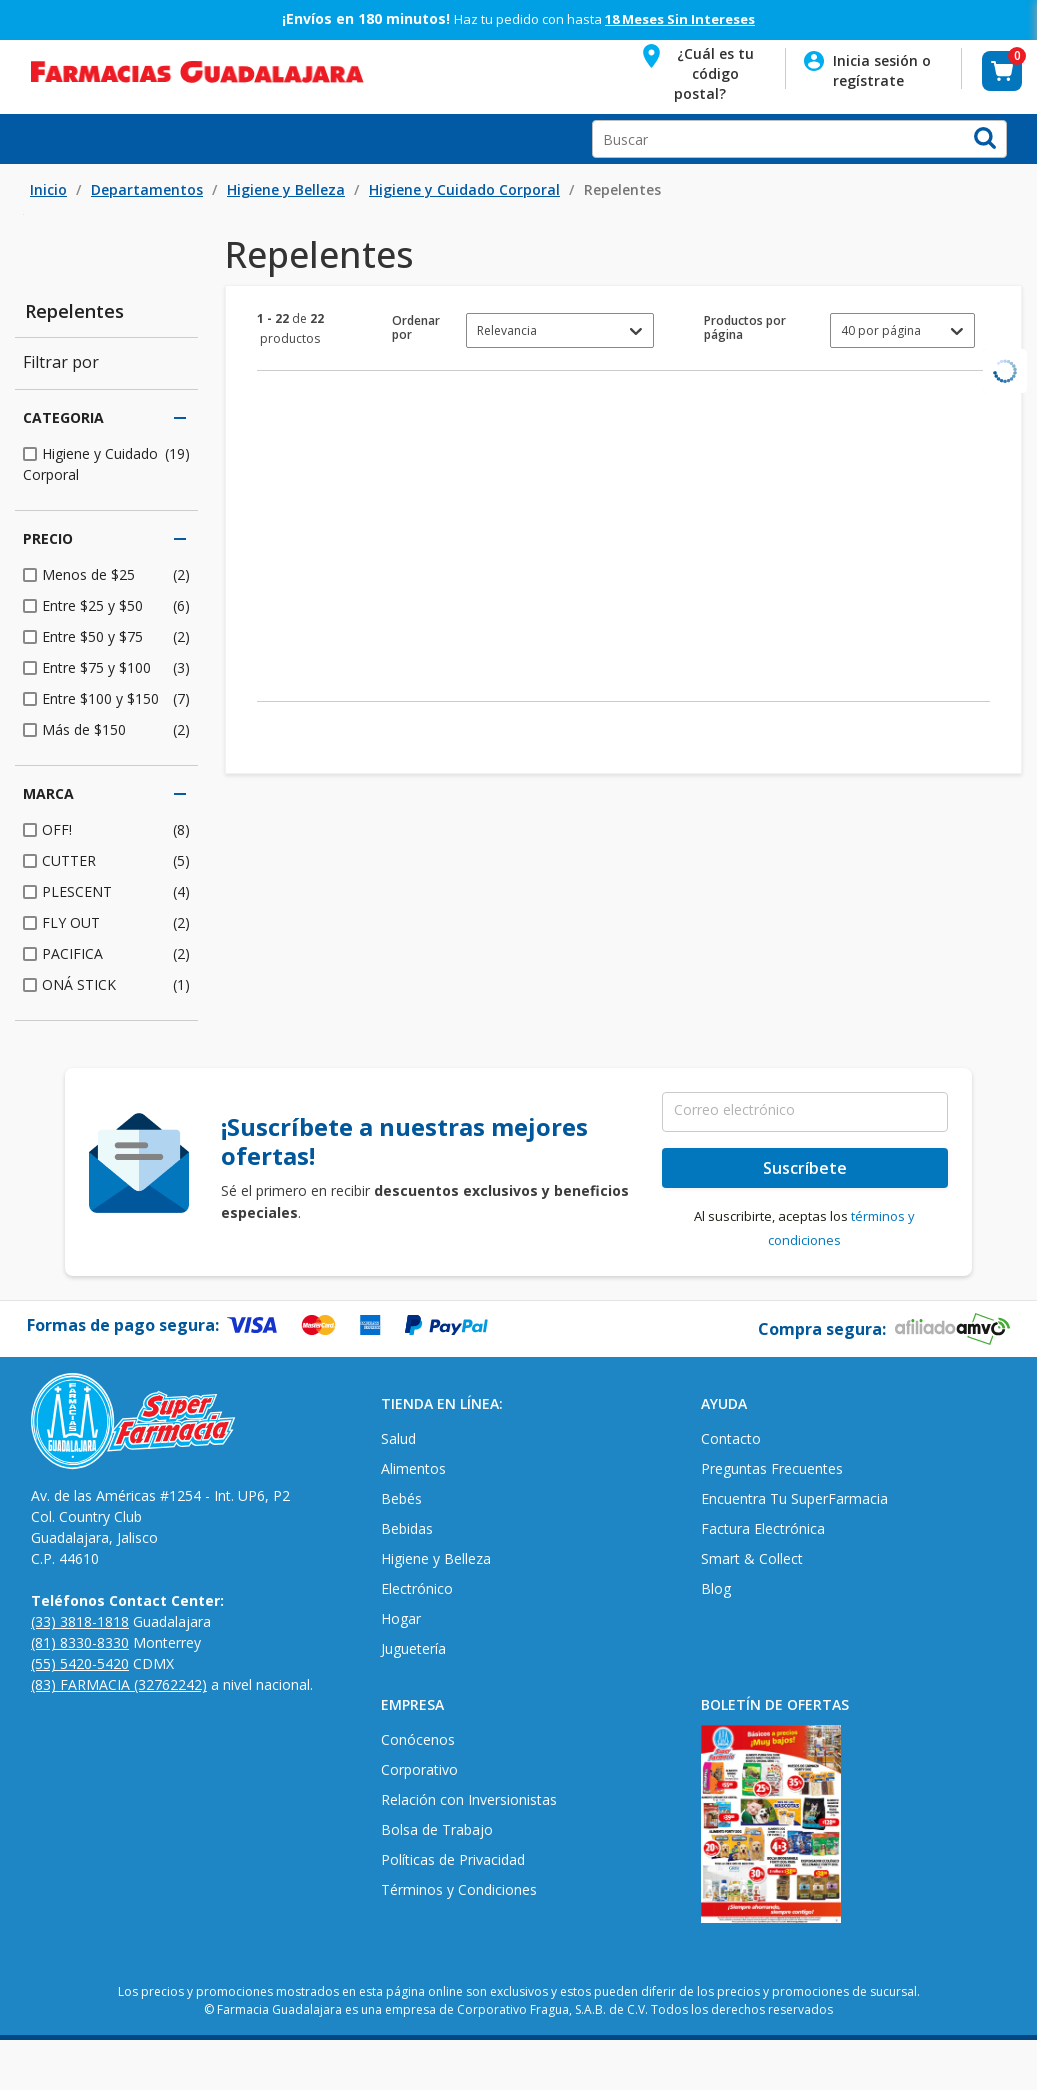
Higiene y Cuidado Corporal (464, 189)
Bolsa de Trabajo (437, 1829)
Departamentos (147, 189)
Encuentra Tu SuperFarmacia (794, 1498)
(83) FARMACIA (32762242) (119, 1684)
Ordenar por (416, 328)
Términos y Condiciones (459, 1889)
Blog (716, 1588)
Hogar (401, 1618)
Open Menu (24, 139)
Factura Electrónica (763, 1528)
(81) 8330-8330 (80, 1642)
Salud (398, 1438)
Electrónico (417, 1588)
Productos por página (745, 328)
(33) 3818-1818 (80, 1621)
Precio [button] (106, 539)
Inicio (48, 189)
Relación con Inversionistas (469, 1799)
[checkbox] (106, 464)
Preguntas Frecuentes (772, 1468)
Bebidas (407, 1528)
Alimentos (413, 1468)
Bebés (401, 1498)
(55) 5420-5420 (80, 1663)
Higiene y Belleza (286, 189)
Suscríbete (805, 1168)
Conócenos (418, 1739)
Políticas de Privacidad (453, 1859)
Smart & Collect (752, 1558)
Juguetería (413, 1648)
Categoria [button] (106, 418)
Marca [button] (106, 794)
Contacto (731, 1438)
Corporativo (419, 1769)
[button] (700, 70)
